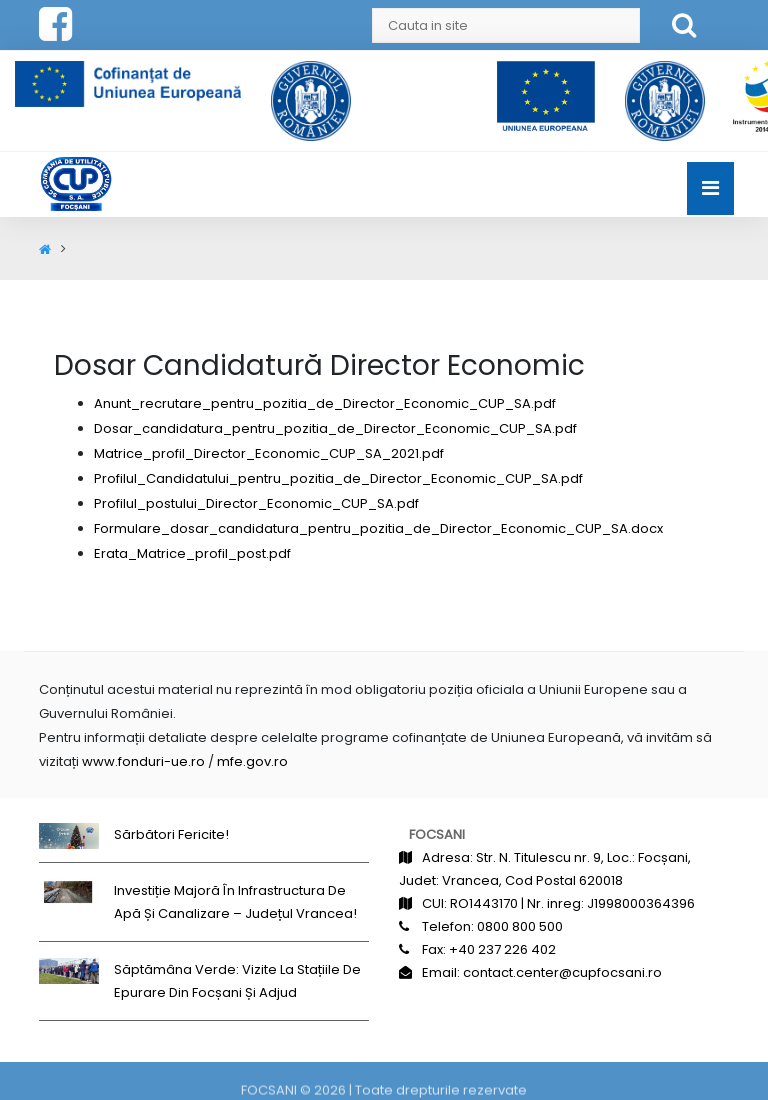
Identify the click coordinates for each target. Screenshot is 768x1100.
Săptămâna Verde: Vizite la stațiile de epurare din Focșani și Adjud (237, 981)
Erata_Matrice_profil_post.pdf (192, 553)
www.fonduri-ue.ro (143, 761)
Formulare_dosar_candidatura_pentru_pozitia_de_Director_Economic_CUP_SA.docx (378, 528)
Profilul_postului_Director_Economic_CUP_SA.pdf (256, 503)
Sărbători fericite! (171, 834)
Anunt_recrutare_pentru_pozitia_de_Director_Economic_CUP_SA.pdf (325, 403)
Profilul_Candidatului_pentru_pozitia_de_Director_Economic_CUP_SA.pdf (338, 478)
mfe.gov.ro (252, 761)
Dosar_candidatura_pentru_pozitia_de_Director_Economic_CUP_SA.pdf (335, 428)
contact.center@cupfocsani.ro (562, 972)
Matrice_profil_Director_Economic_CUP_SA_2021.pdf (269, 453)
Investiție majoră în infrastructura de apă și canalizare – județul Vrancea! (235, 902)
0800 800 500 (520, 926)
